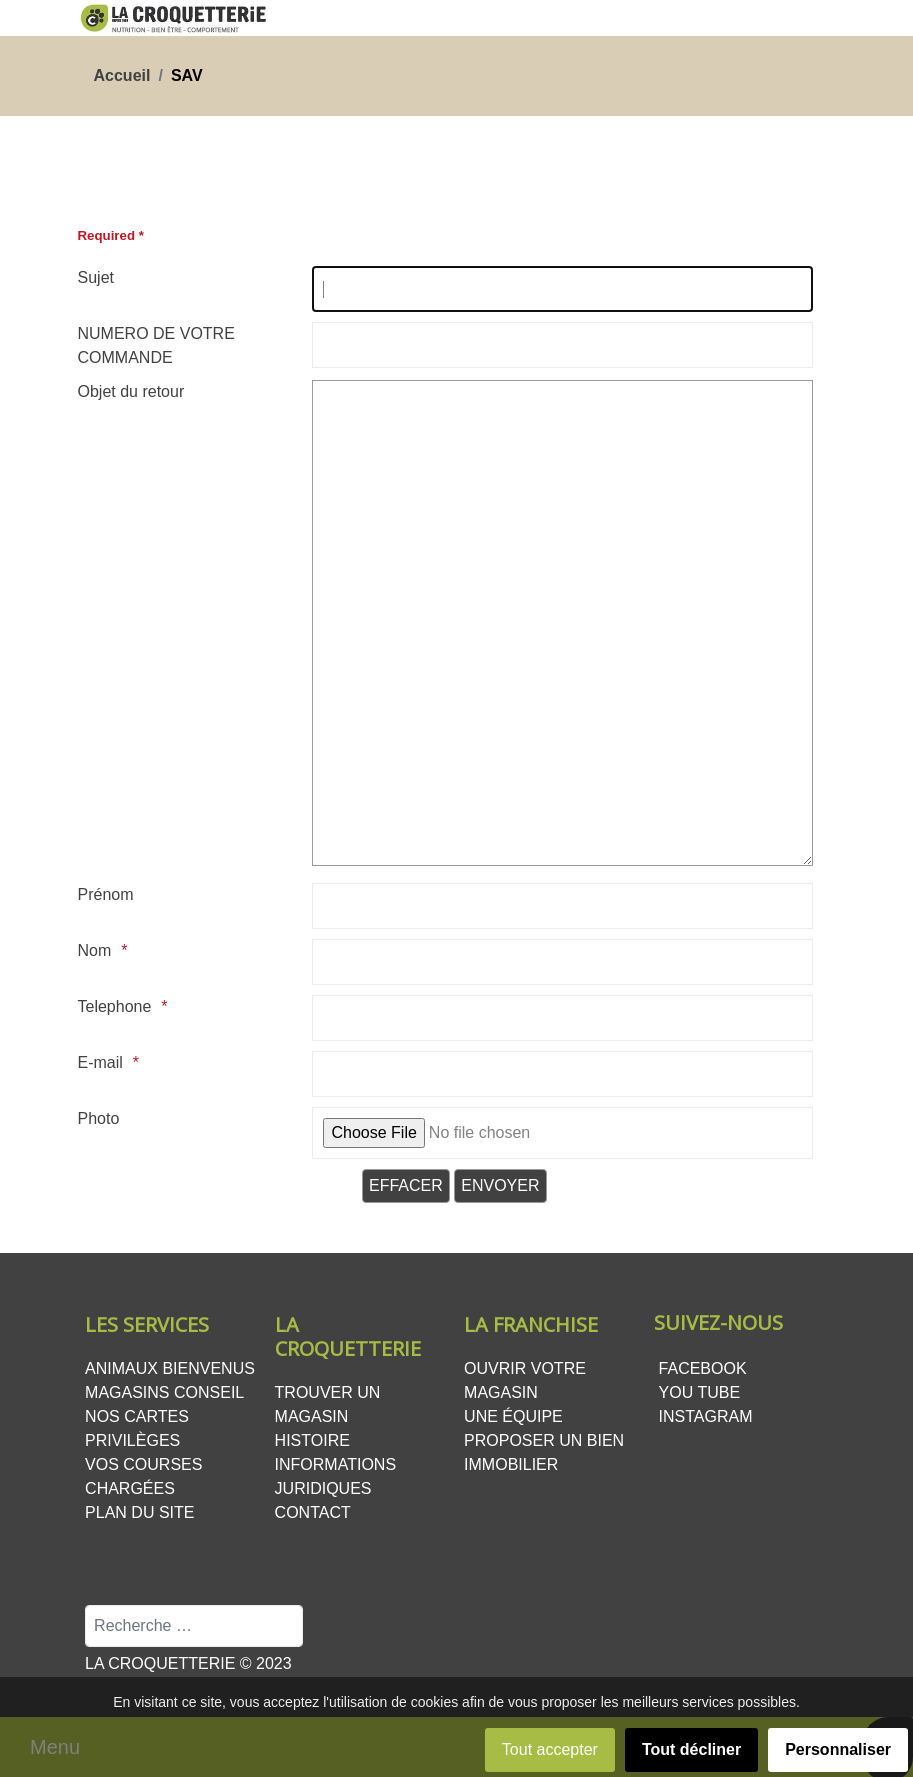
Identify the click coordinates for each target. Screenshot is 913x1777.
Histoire (312, 1440)
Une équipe (513, 1416)
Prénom (106, 894)
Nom (95, 950)
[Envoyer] (500, 1186)
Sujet (96, 277)
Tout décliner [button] (691, 1749)
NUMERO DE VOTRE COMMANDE (156, 345)
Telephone (115, 1006)
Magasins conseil (164, 1392)
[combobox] (194, 1626)
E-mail (100, 1062)
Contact (313, 1512)
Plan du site (139, 1512)
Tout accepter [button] (550, 1749)
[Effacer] (406, 1186)
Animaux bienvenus (170, 1368)
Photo (99, 1118)
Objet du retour (131, 391)
